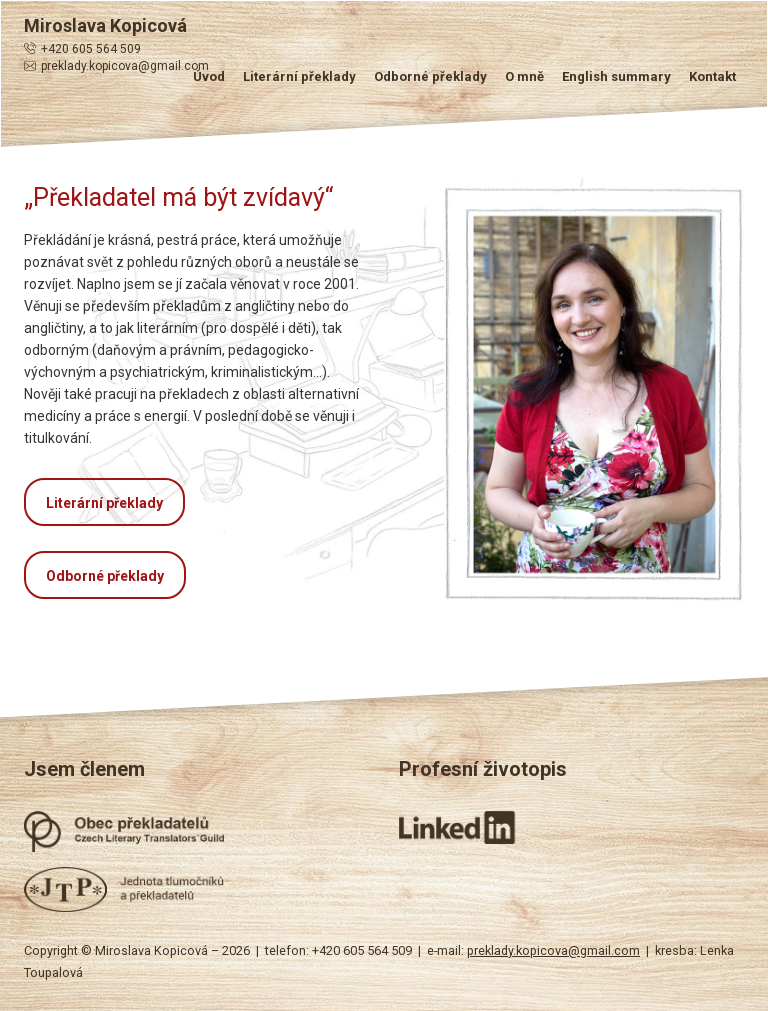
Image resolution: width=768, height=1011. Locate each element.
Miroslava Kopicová (105, 25)
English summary (616, 76)
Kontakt (712, 76)
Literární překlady (299, 76)
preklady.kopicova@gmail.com (125, 66)
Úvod (209, 76)
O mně (524, 76)
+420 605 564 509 (91, 49)
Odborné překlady (430, 76)
